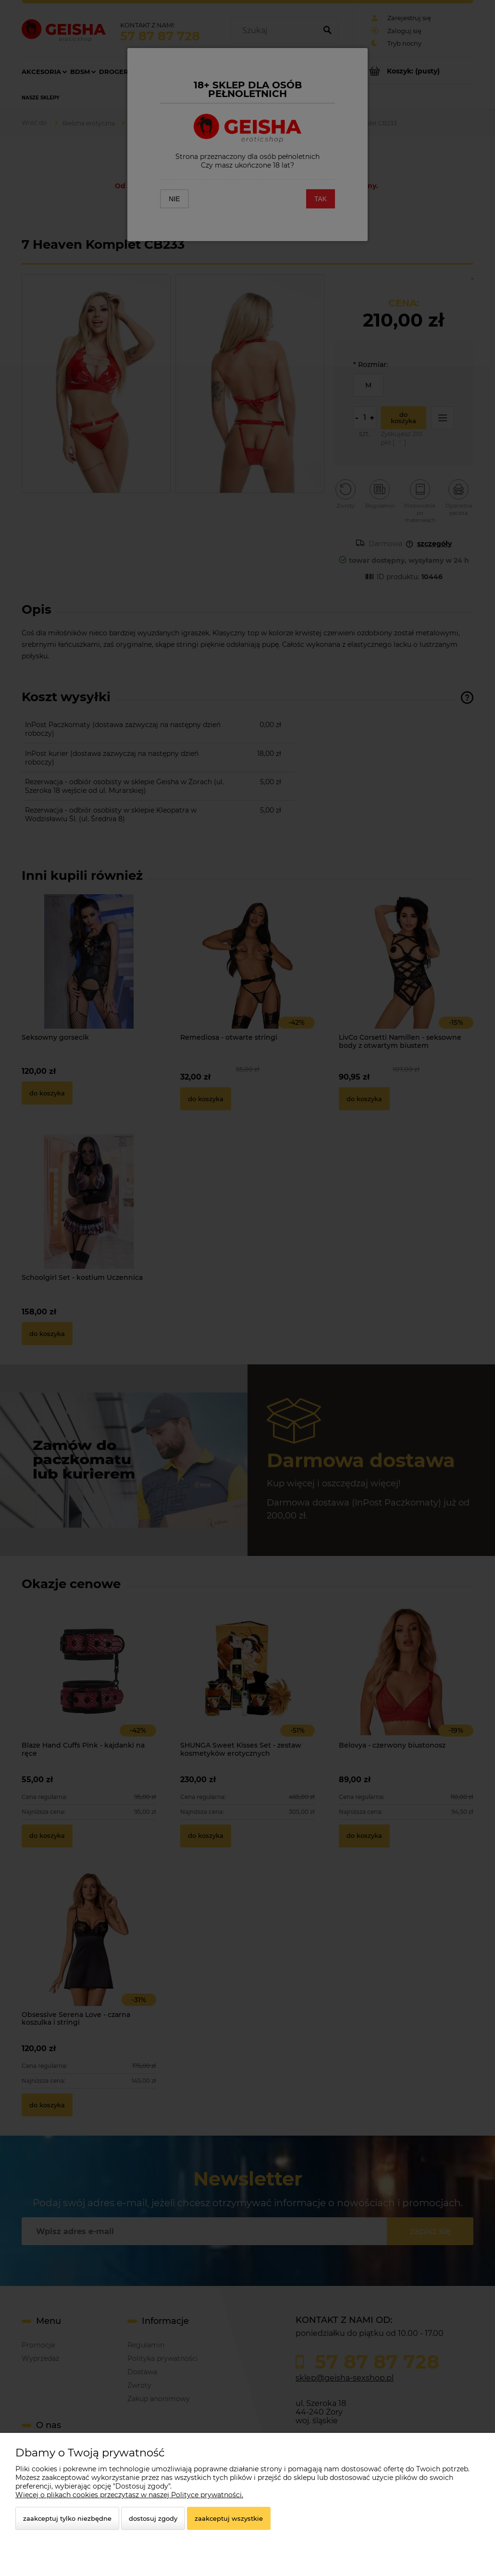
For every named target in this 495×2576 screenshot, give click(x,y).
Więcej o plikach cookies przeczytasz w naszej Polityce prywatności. (129, 2495)
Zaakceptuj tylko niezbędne (67, 2518)
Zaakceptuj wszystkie (229, 2518)
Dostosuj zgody (153, 2518)
